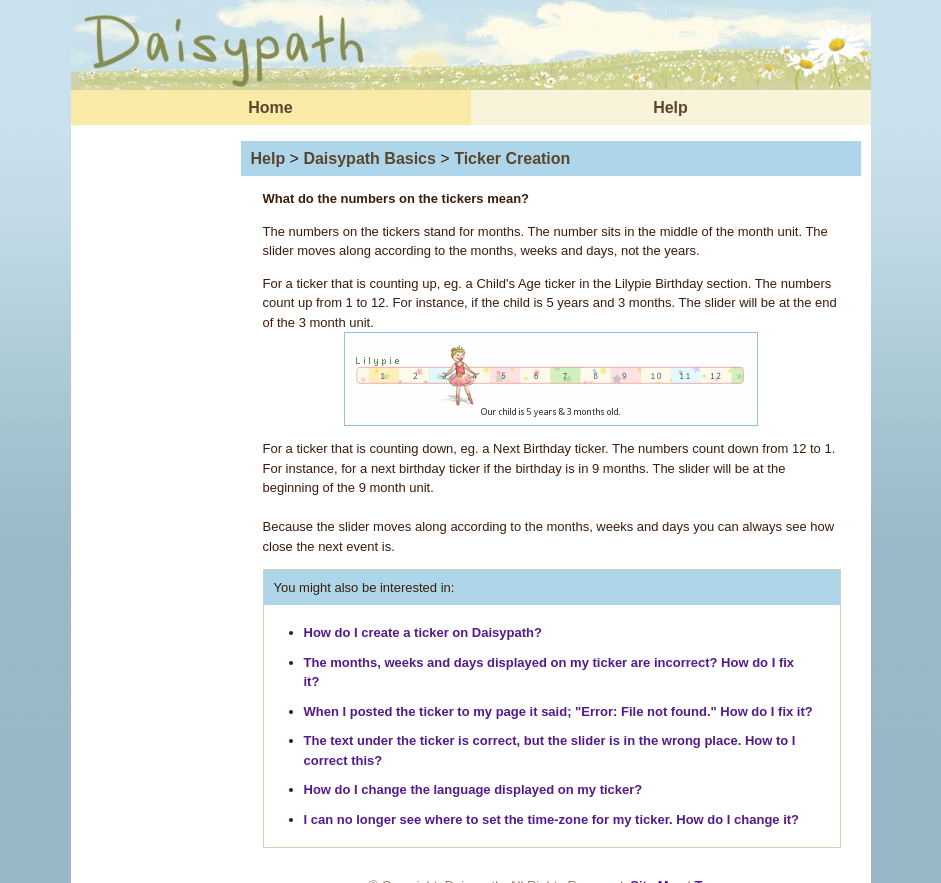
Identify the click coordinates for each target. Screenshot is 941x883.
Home (270, 107)
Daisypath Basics (369, 158)
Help (670, 107)
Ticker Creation (512, 158)
